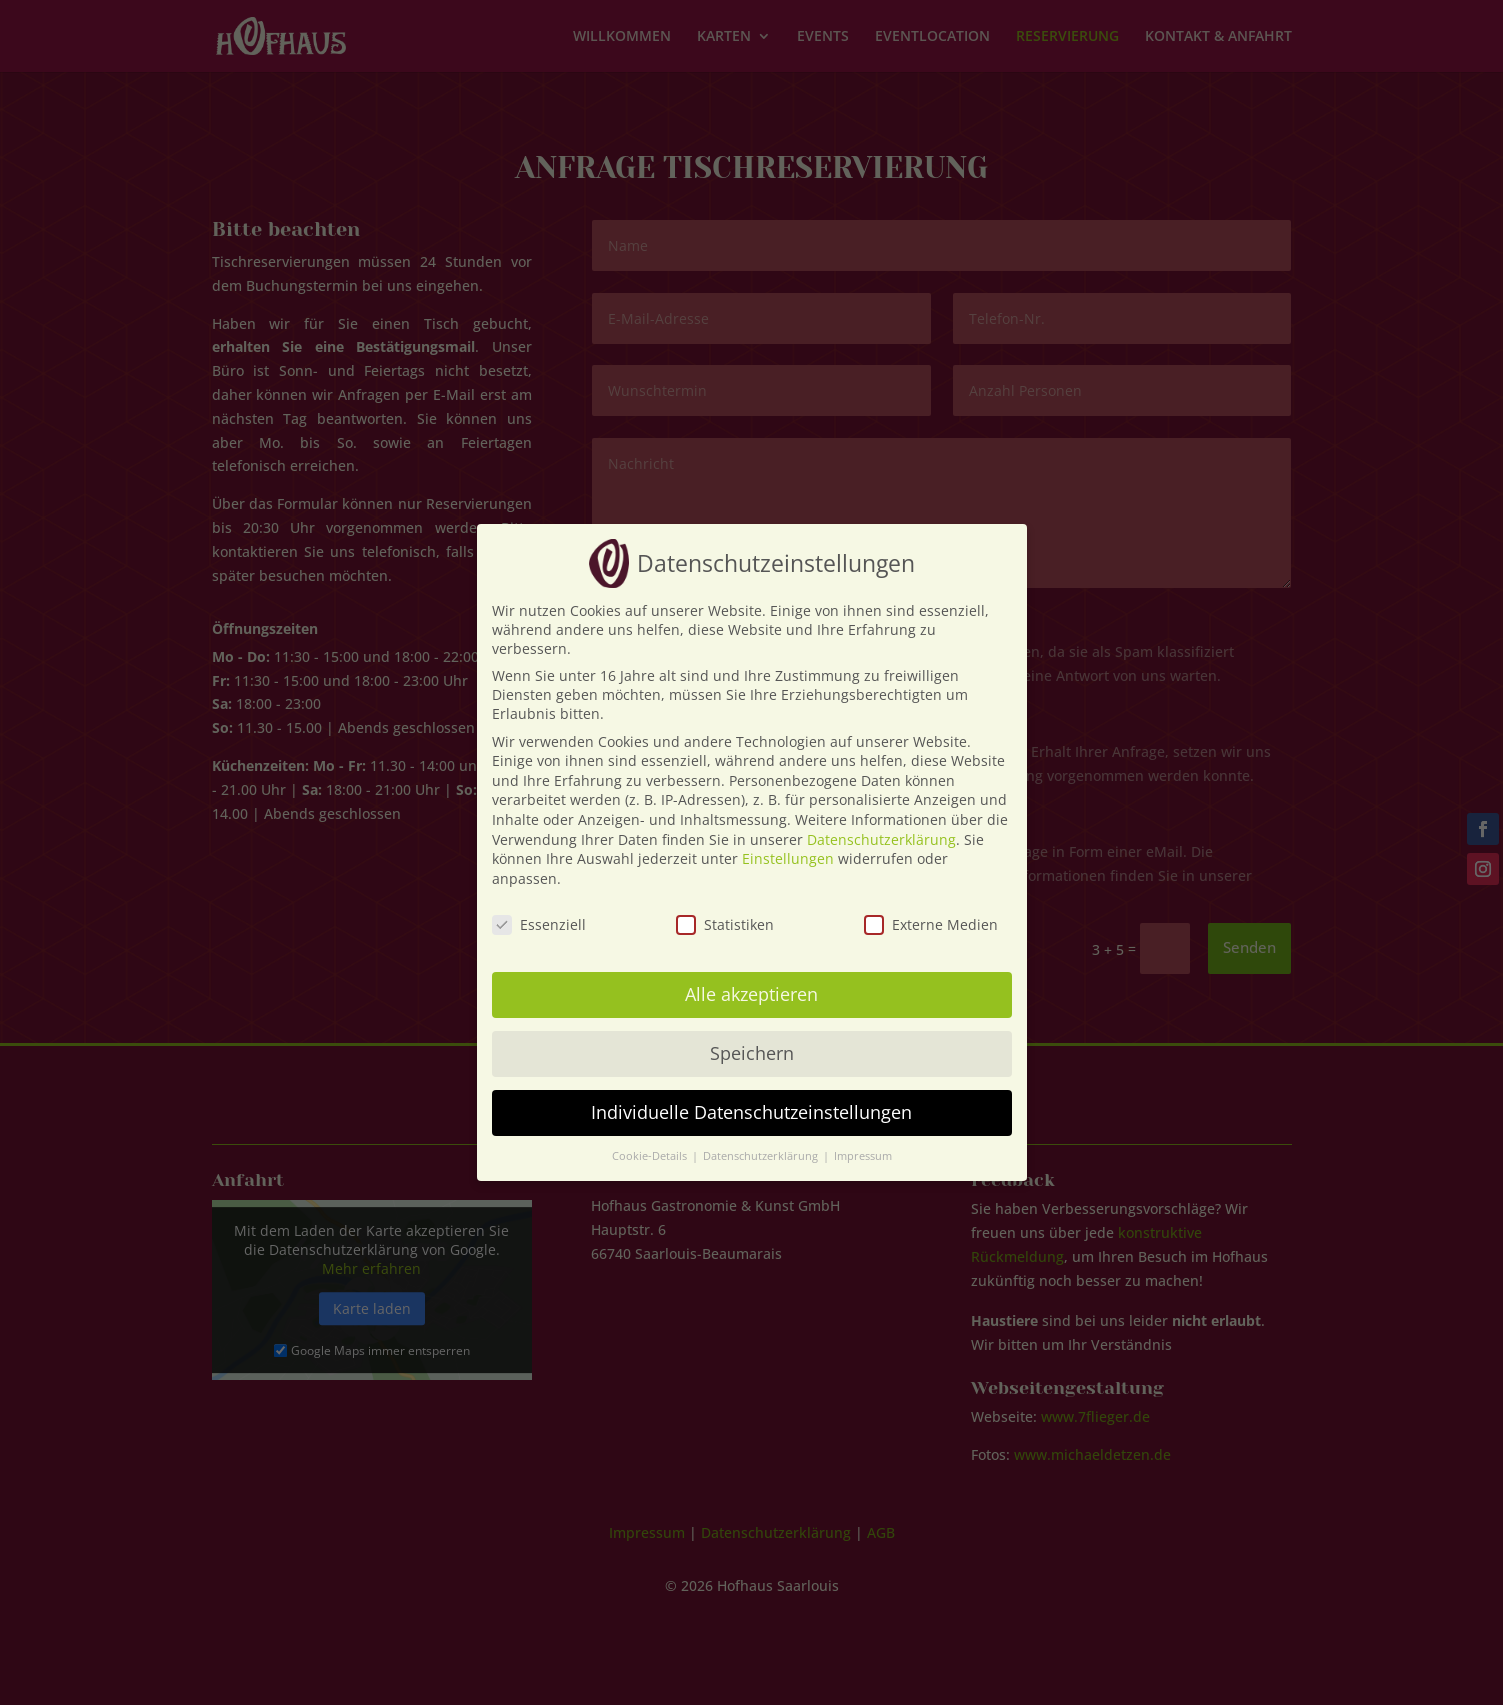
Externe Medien (931, 924)
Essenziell (539, 924)
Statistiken (725, 924)
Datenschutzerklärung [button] (762, 1156)
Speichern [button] (752, 1053)
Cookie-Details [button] (651, 1156)
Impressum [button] (863, 1156)
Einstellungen (788, 858)
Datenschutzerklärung (881, 839)
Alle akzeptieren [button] (751, 994)
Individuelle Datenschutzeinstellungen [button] (751, 1112)
